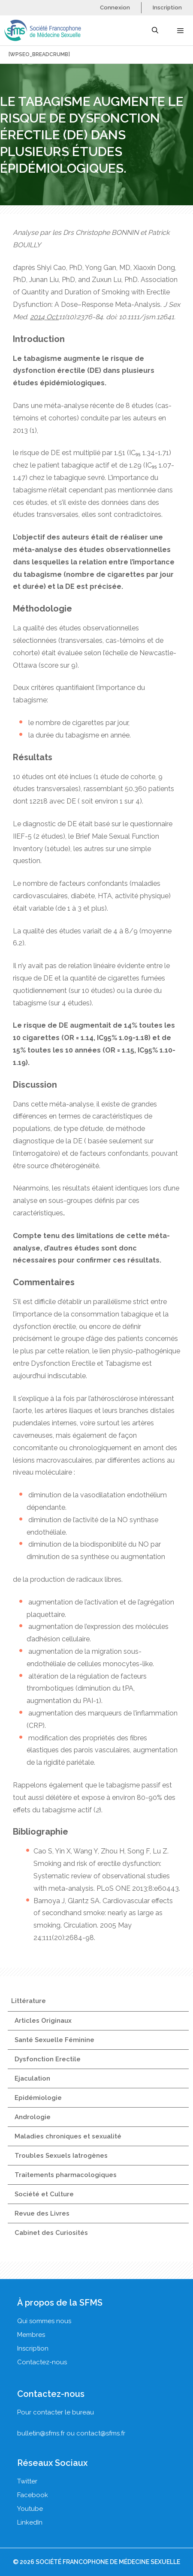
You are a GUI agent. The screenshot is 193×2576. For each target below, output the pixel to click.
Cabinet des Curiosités (51, 2233)
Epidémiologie (38, 2098)
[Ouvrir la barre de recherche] (154, 30)
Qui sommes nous (44, 2321)
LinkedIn (29, 2522)
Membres (31, 2335)
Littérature (28, 2001)
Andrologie (33, 2117)
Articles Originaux (43, 2020)
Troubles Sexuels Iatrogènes (61, 2155)
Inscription (167, 7)
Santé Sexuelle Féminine (54, 2040)
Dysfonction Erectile (48, 2059)
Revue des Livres (42, 2213)
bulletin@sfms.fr (41, 2433)
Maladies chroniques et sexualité (68, 2136)
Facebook (32, 2495)
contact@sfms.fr (100, 2433)
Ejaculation (32, 2078)
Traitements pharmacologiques (66, 2175)
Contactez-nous (42, 2362)
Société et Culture (44, 2194)
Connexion (115, 7)
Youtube (30, 2509)
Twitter (27, 2481)
